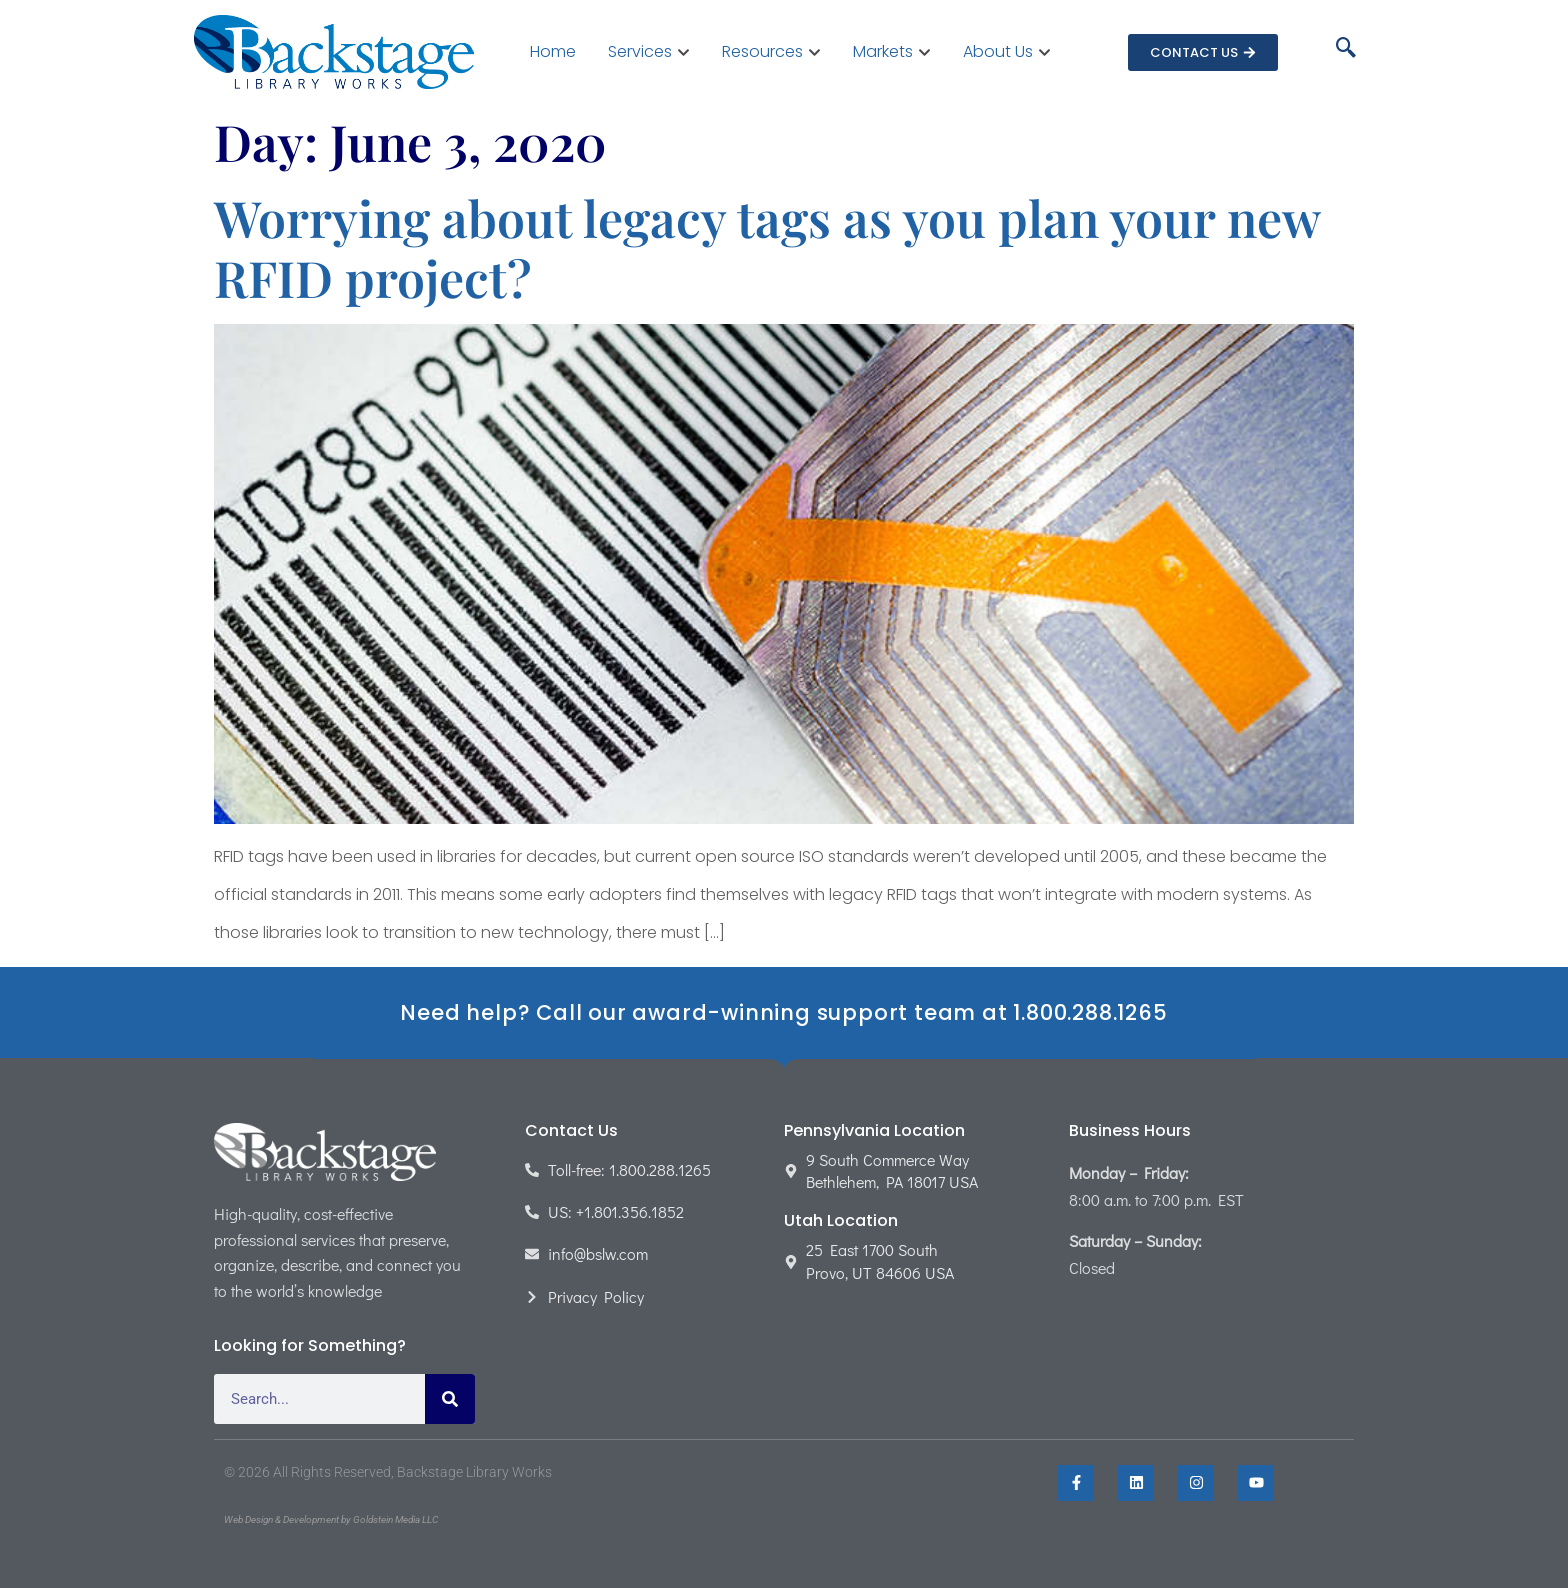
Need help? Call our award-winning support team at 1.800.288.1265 (783, 1012)
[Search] (450, 1399)
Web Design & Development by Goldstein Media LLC (331, 1519)
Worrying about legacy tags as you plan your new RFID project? (767, 247)
